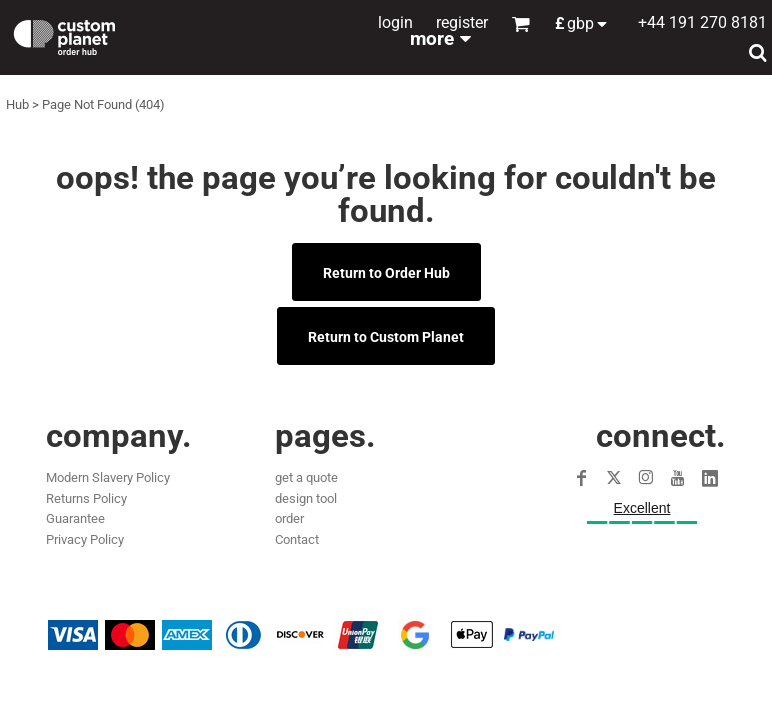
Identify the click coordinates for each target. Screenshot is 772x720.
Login (395, 22)
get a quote (306, 477)
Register (462, 22)
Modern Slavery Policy (108, 477)
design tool (306, 498)
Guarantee (75, 518)
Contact (297, 539)
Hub (17, 104)
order (289, 518)
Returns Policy (86, 498)
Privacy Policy (85, 539)
